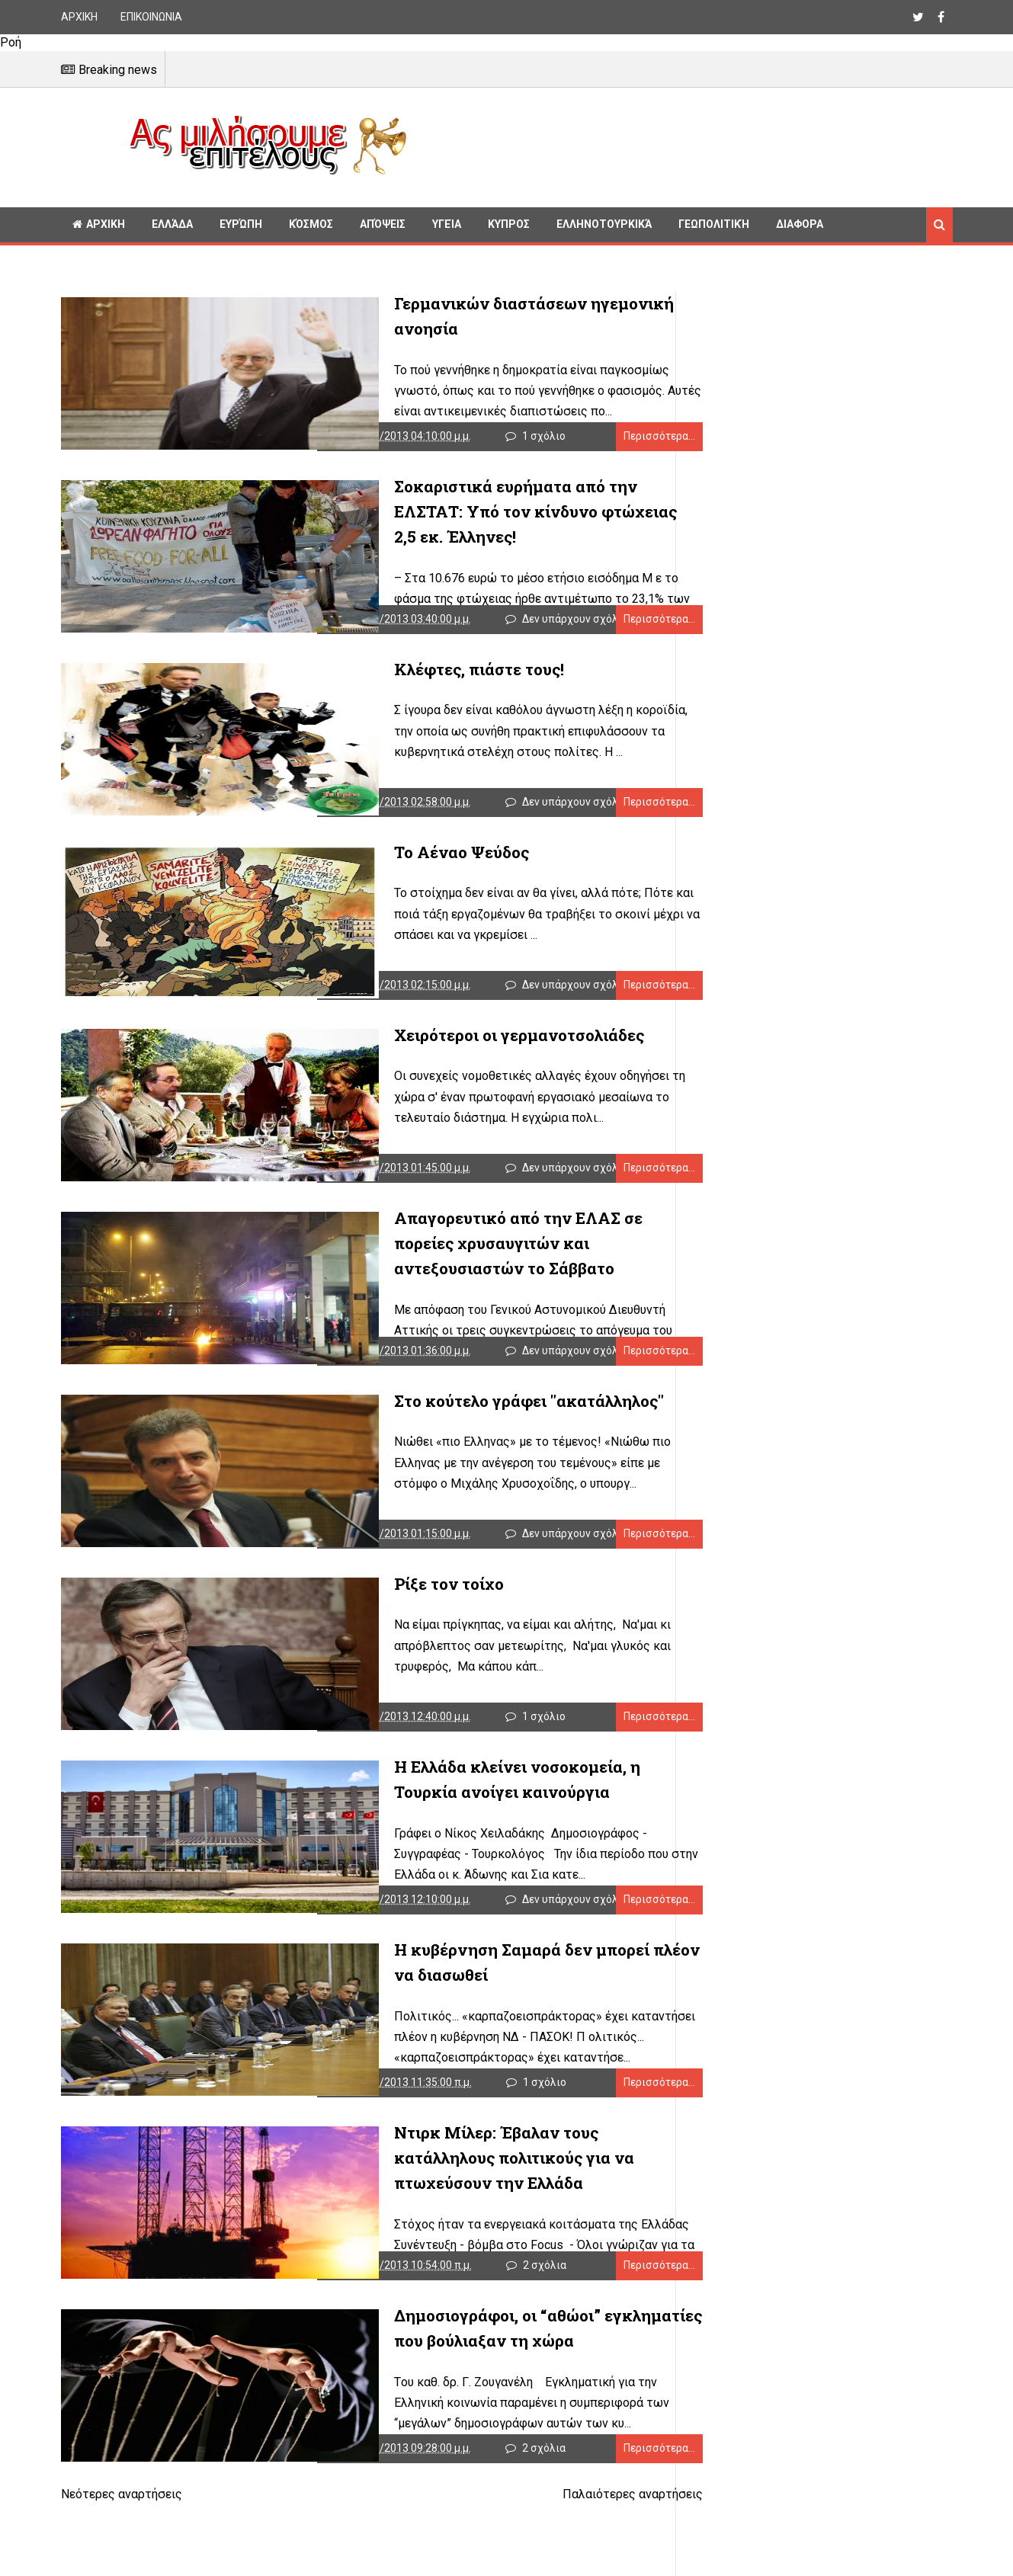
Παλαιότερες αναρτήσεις (585, 2567)
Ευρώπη (241, 224)
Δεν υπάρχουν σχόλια (560, 631)
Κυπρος (509, 224)
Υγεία (446, 224)
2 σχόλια (529, 2332)
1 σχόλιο (528, 442)
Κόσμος (311, 224)
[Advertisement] (686, 145)
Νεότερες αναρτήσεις (121, 2567)
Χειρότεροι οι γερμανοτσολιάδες (439, 1059)
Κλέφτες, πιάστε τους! (399, 681)
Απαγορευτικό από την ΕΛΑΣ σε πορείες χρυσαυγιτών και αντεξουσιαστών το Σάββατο (470, 1274)
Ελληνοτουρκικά (604, 224)
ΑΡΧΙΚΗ (79, 17)
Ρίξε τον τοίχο (369, 1626)
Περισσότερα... (612, 442)
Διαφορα (799, 224)
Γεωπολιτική (713, 224)
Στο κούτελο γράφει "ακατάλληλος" (449, 1437)
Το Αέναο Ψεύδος (381, 870)
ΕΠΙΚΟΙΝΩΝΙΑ (151, 17)
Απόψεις (383, 224)
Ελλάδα (172, 224)
